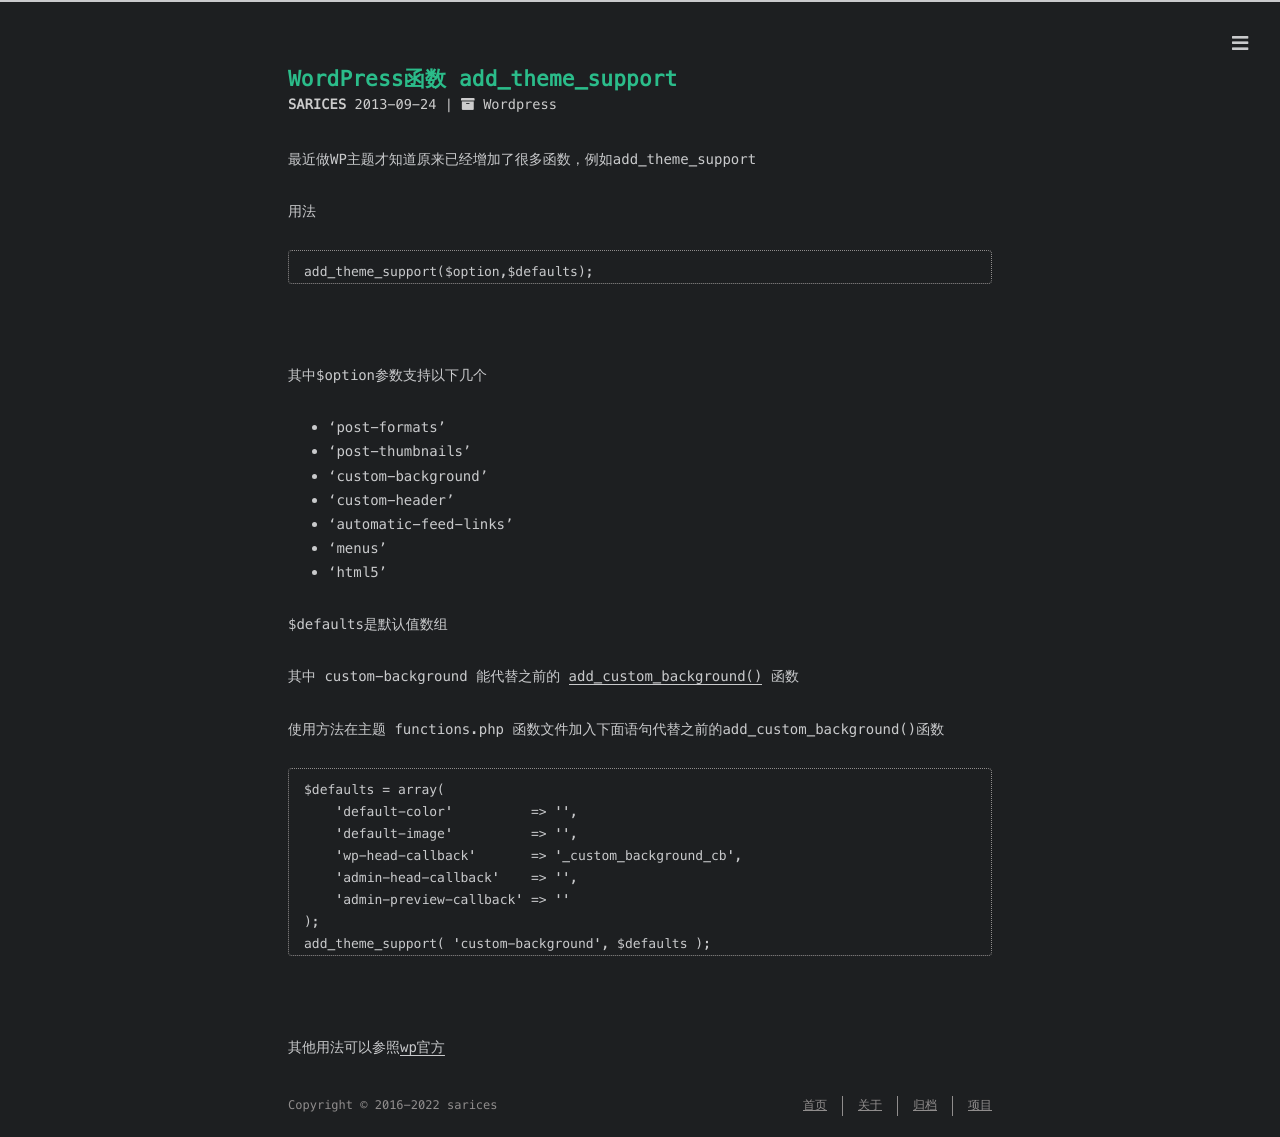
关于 (870, 1105)
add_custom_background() (666, 676)
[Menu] (1240, 44)
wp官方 (422, 1047)
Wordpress (520, 104)
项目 (980, 1105)
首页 (815, 1105)
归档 (925, 1105)
